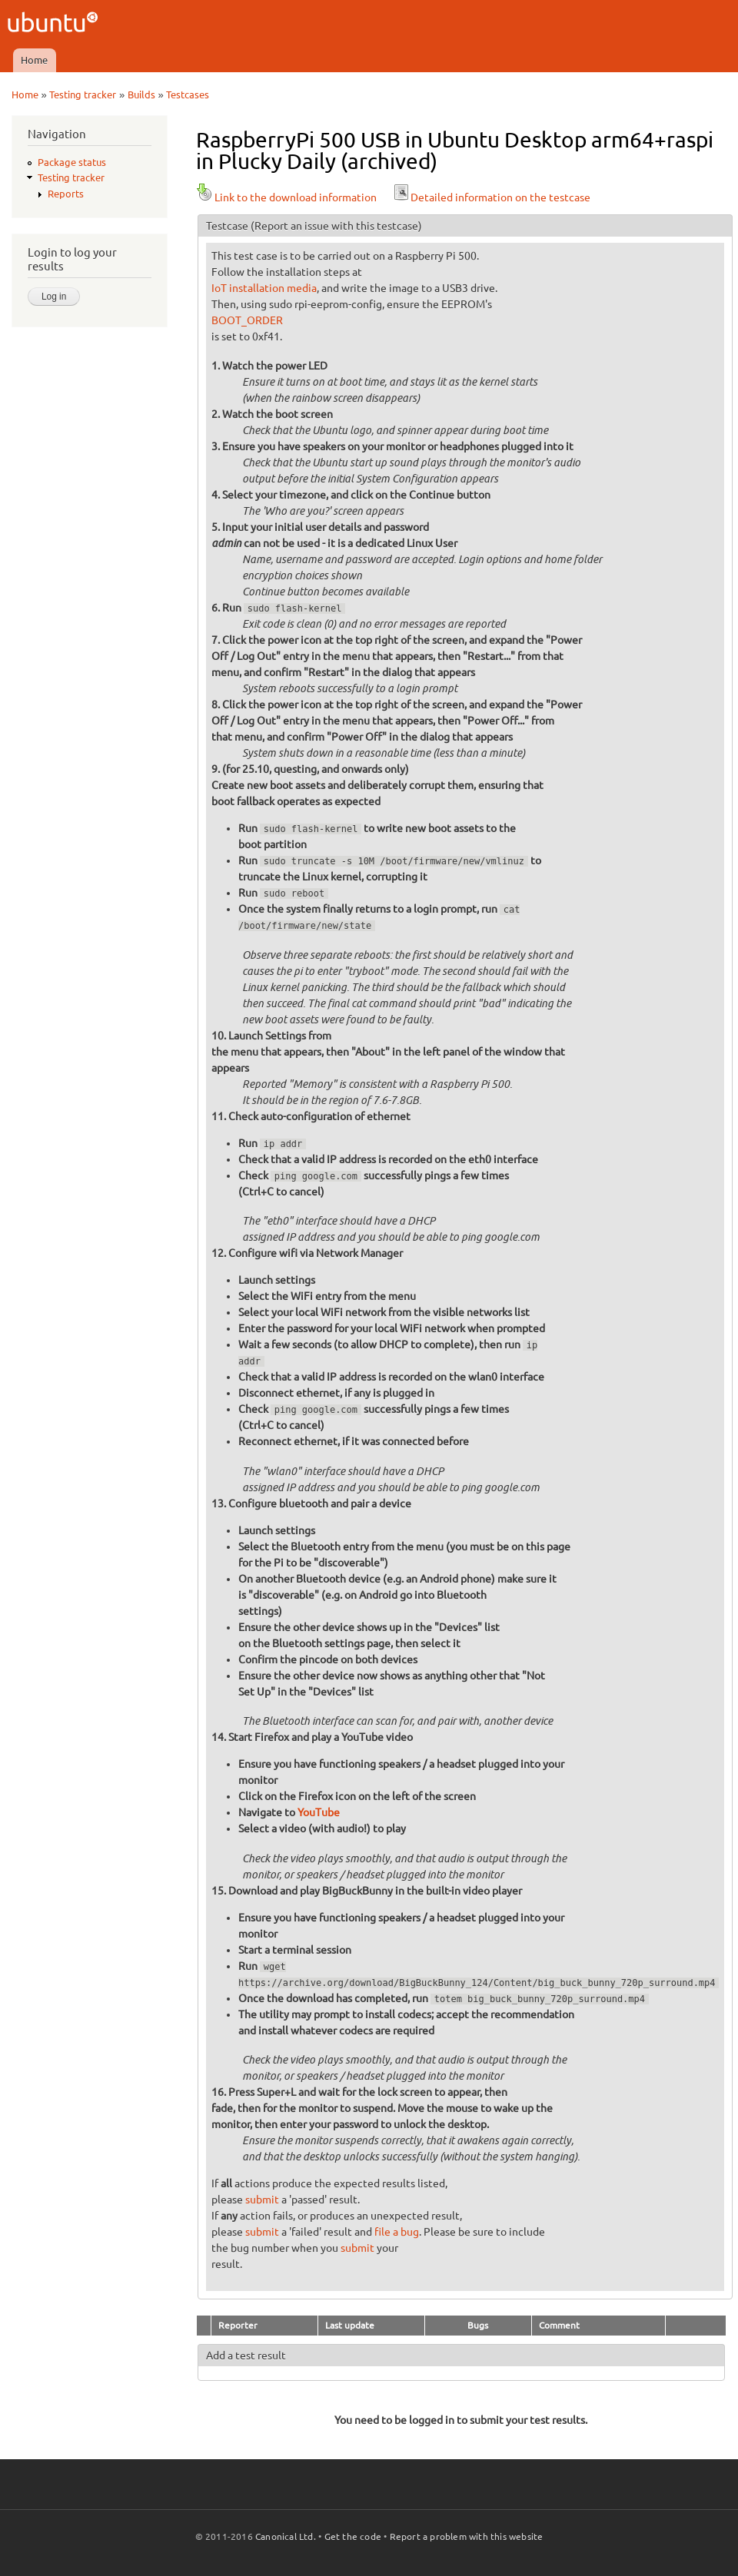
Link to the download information (286, 197)
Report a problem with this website (467, 2536)
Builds (141, 94)
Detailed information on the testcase (491, 197)
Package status (72, 162)
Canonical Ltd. (285, 2536)
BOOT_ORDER (247, 320)
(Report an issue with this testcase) (336, 226)
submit (262, 2199)
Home (34, 60)
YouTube (319, 1812)
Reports (66, 193)
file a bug (396, 2232)
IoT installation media (264, 288)
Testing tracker (82, 94)
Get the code (352, 2536)
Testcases (187, 94)
